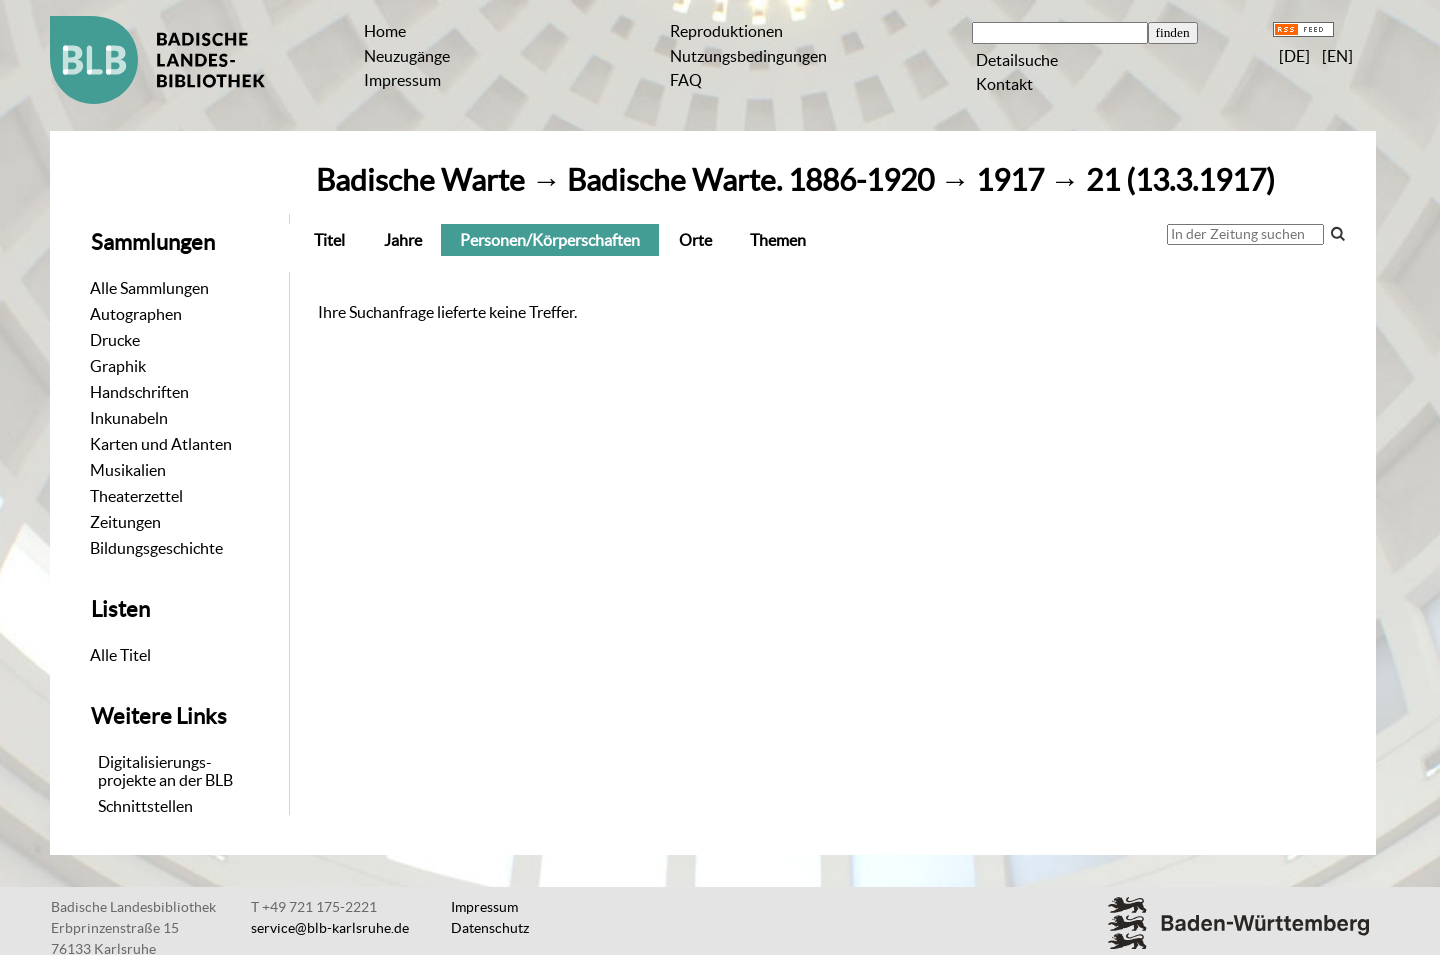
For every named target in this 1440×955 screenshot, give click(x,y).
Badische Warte (420, 180)
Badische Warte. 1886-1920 (750, 180)
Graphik (118, 366)
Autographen (136, 314)
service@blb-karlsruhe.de (330, 928)
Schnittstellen (145, 806)
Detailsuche (1017, 60)
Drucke (115, 340)
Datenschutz (490, 928)
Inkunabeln (129, 418)
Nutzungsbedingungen (748, 56)
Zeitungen (125, 522)
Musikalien (128, 470)
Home (385, 31)
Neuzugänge (407, 56)
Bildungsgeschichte (156, 548)
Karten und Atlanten (161, 444)
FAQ (686, 80)
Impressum (402, 80)
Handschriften (139, 392)
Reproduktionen (726, 31)
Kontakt (1004, 84)
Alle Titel (120, 655)
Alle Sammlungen (149, 288)
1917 (1010, 180)
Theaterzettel (136, 496)
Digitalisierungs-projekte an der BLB (165, 771)
